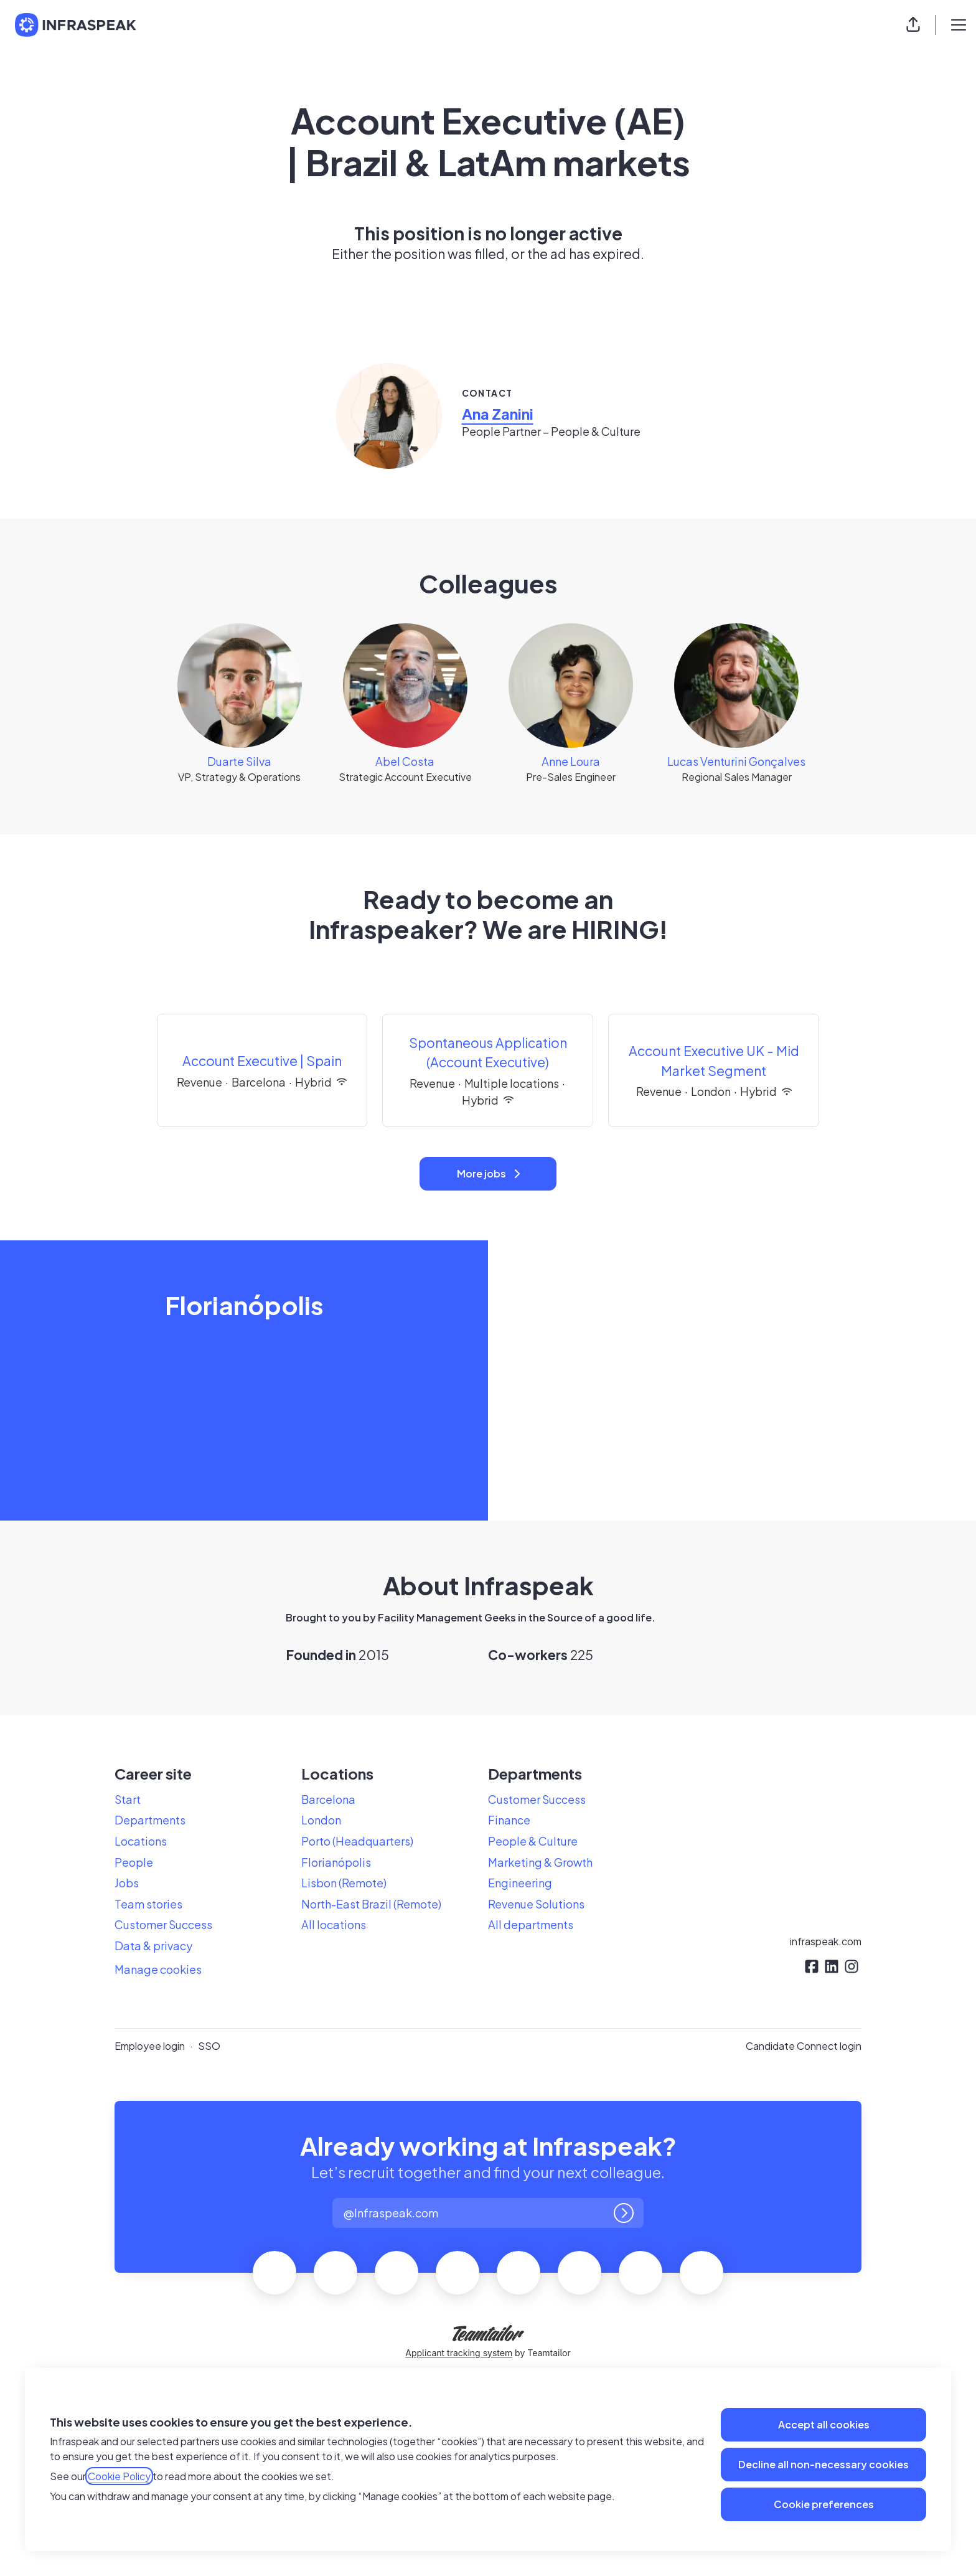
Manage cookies (158, 1969)
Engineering (520, 1882)
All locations (333, 1924)
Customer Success (163, 1924)
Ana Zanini (497, 413)
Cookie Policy (119, 2476)
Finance (509, 1820)
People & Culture (533, 1841)
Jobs (127, 1882)
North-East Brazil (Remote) (371, 1904)
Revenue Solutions (536, 1904)
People (134, 1862)
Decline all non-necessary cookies (823, 2464)
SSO (209, 2045)
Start (128, 1799)
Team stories (148, 1904)
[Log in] (624, 2213)
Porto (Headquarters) (357, 1841)
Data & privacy (153, 1945)
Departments (150, 1820)
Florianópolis (336, 1862)
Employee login (150, 2045)
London (321, 1820)
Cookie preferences (824, 2504)
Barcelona (328, 1799)
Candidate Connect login (803, 2045)
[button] (913, 24)
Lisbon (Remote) (344, 1882)
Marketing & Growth (540, 1862)
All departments (530, 1924)
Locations (141, 1841)
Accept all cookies (824, 2424)
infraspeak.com (825, 1941)
